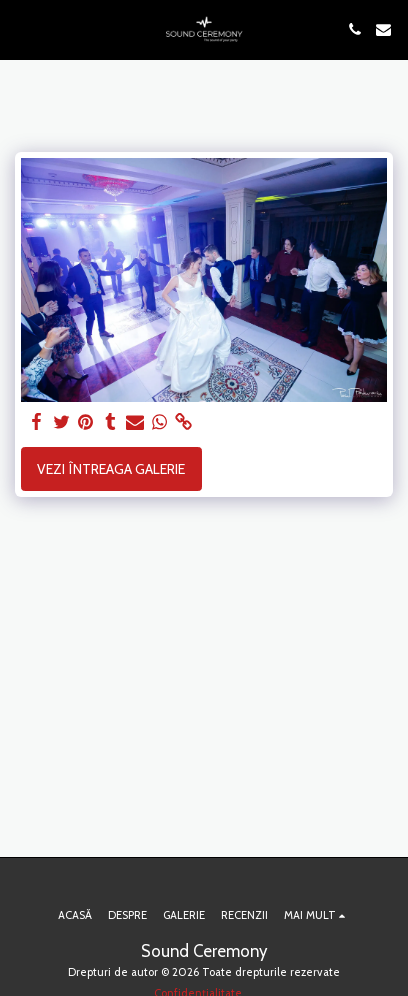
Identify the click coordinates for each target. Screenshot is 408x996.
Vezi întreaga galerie (111, 469)
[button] (22, 29)
